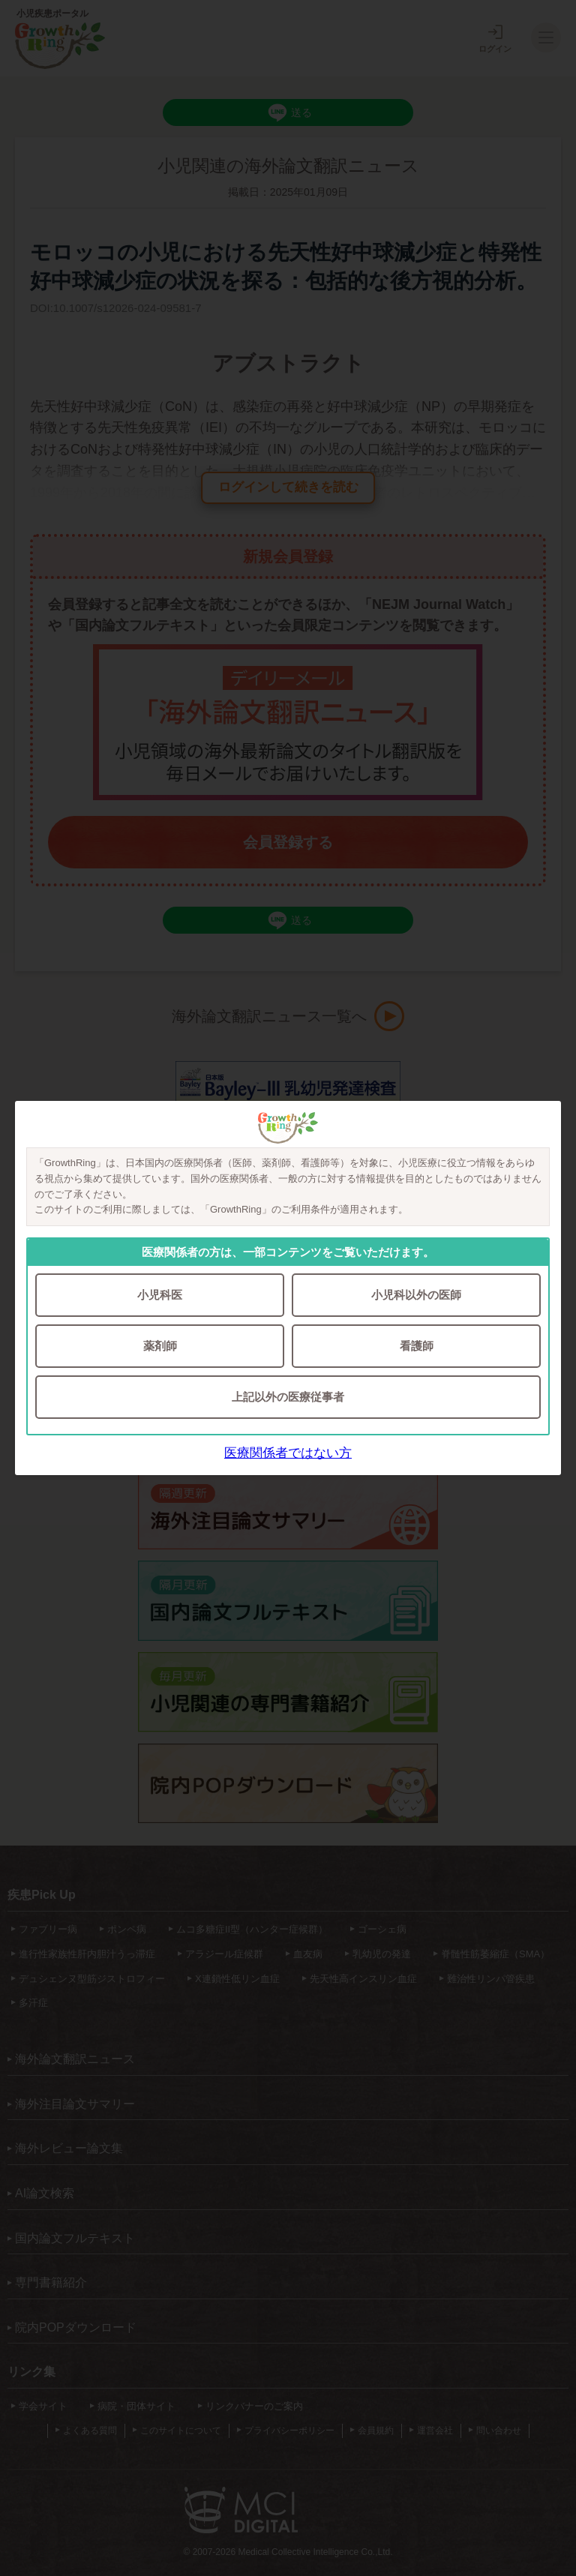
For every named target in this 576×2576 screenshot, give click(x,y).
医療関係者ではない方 (288, 1453)
